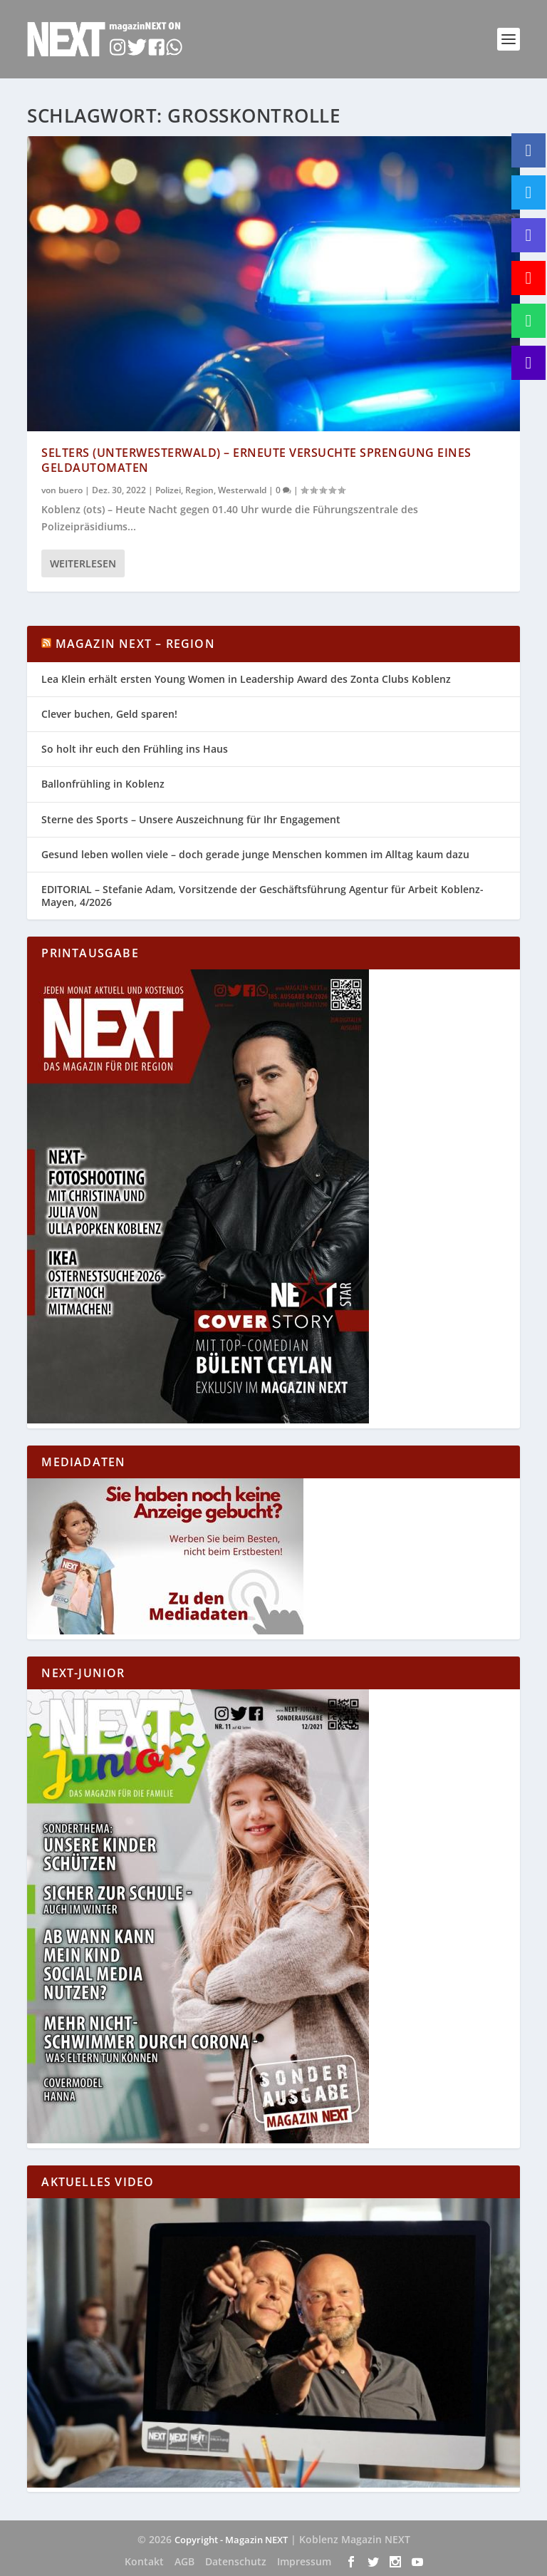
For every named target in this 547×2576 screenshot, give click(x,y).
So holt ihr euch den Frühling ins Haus (134, 749)
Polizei (168, 489)
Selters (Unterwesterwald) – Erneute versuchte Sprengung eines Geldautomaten (256, 460)
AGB (184, 2561)
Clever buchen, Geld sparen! (109, 714)
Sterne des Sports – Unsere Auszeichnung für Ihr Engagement (190, 819)
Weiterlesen (83, 563)
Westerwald (242, 489)
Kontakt (144, 2561)
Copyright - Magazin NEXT (231, 2539)
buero (70, 489)
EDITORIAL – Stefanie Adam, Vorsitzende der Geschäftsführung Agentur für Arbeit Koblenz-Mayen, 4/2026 (262, 895)
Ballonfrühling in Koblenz (103, 783)
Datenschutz (235, 2561)
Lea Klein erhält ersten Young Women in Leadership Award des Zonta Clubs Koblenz (246, 679)
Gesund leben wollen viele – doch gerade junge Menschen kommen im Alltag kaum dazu (255, 854)
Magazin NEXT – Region (135, 643)
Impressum (304, 2561)
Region (199, 489)
